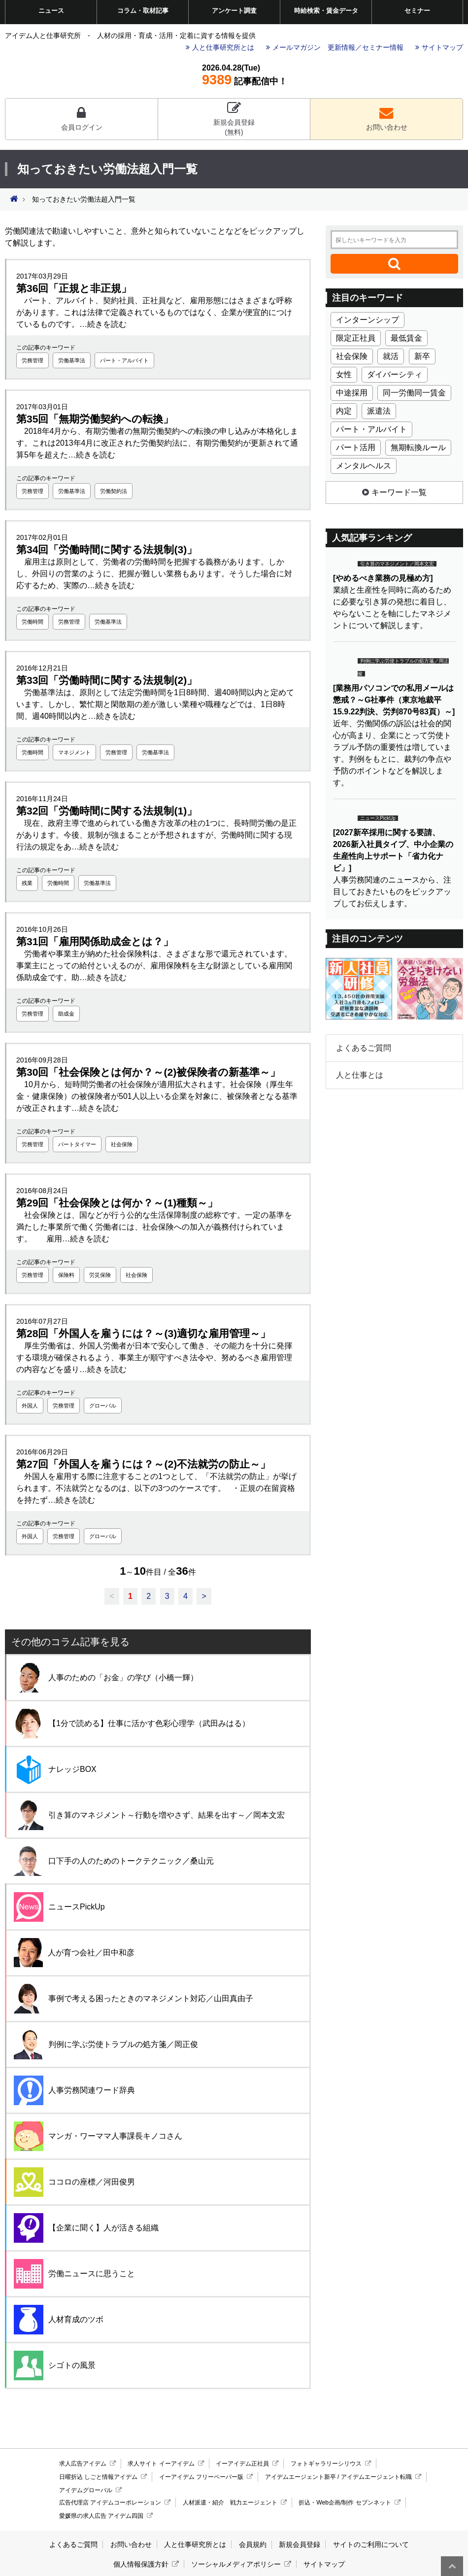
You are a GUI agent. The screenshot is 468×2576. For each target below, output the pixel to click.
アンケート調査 (234, 10)
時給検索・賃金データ (326, 10)
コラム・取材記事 (142, 10)
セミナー (417, 10)
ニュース (51, 10)
